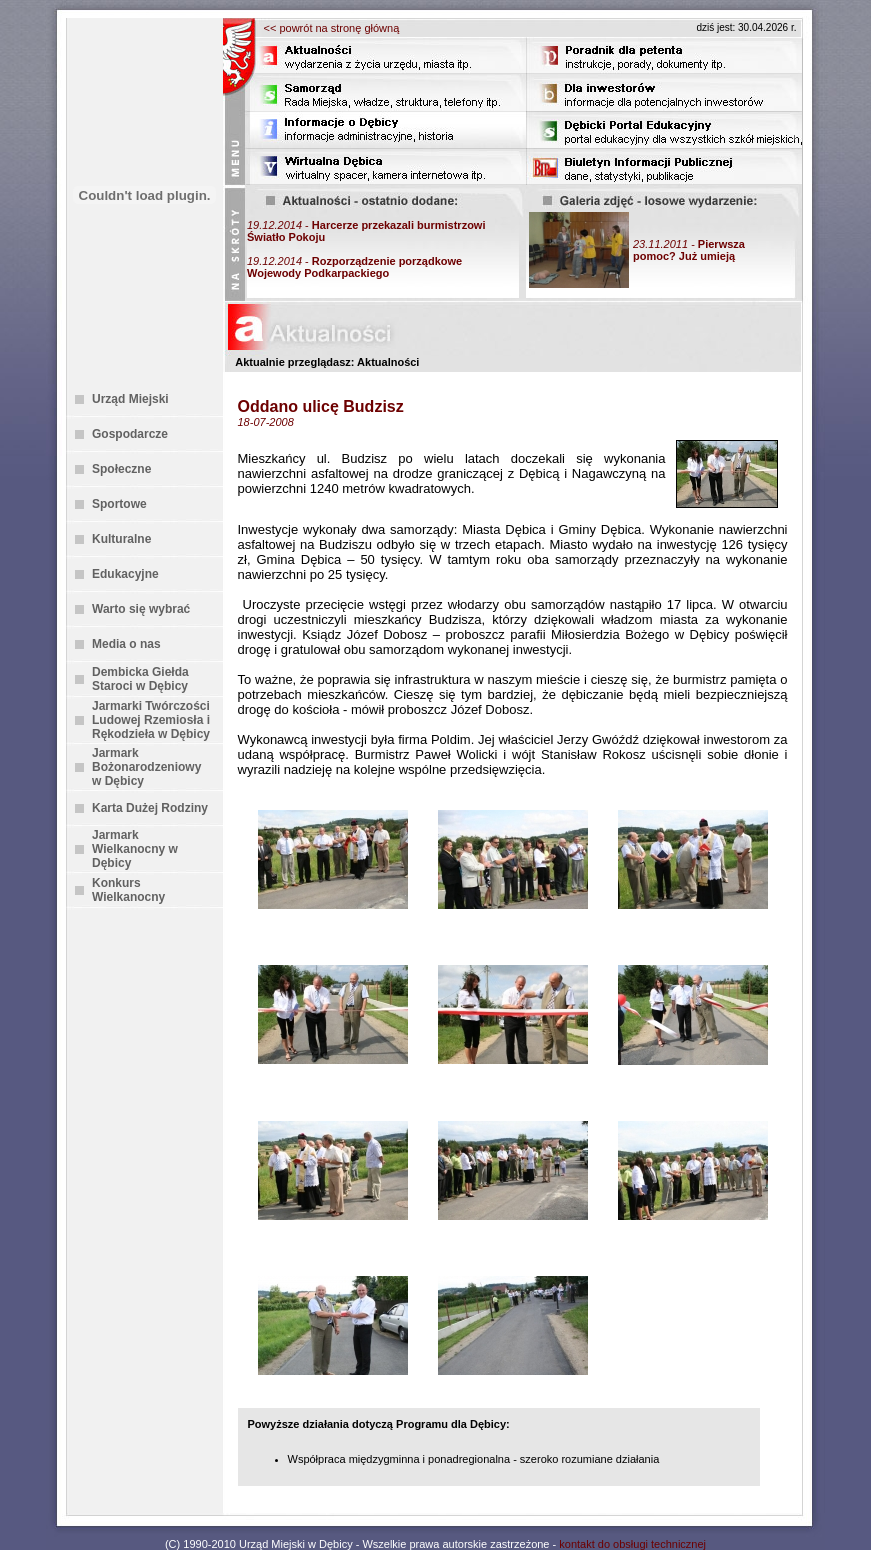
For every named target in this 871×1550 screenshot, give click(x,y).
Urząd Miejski (130, 399)
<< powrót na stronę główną (332, 28)
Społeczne (121, 469)
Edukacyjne (125, 574)
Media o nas (126, 644)
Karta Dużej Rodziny (150, 808)
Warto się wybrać (141, 609)
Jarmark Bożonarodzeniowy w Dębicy (146, 767)
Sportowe (119, 504)
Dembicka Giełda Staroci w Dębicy (140, 679)
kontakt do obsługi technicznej (632, 1544)
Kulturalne (121, 539)
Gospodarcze (130, 434)
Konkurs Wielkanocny (128, 890)
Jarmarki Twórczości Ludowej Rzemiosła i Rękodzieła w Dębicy (151, 720)
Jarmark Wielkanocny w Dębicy (135, 849)
